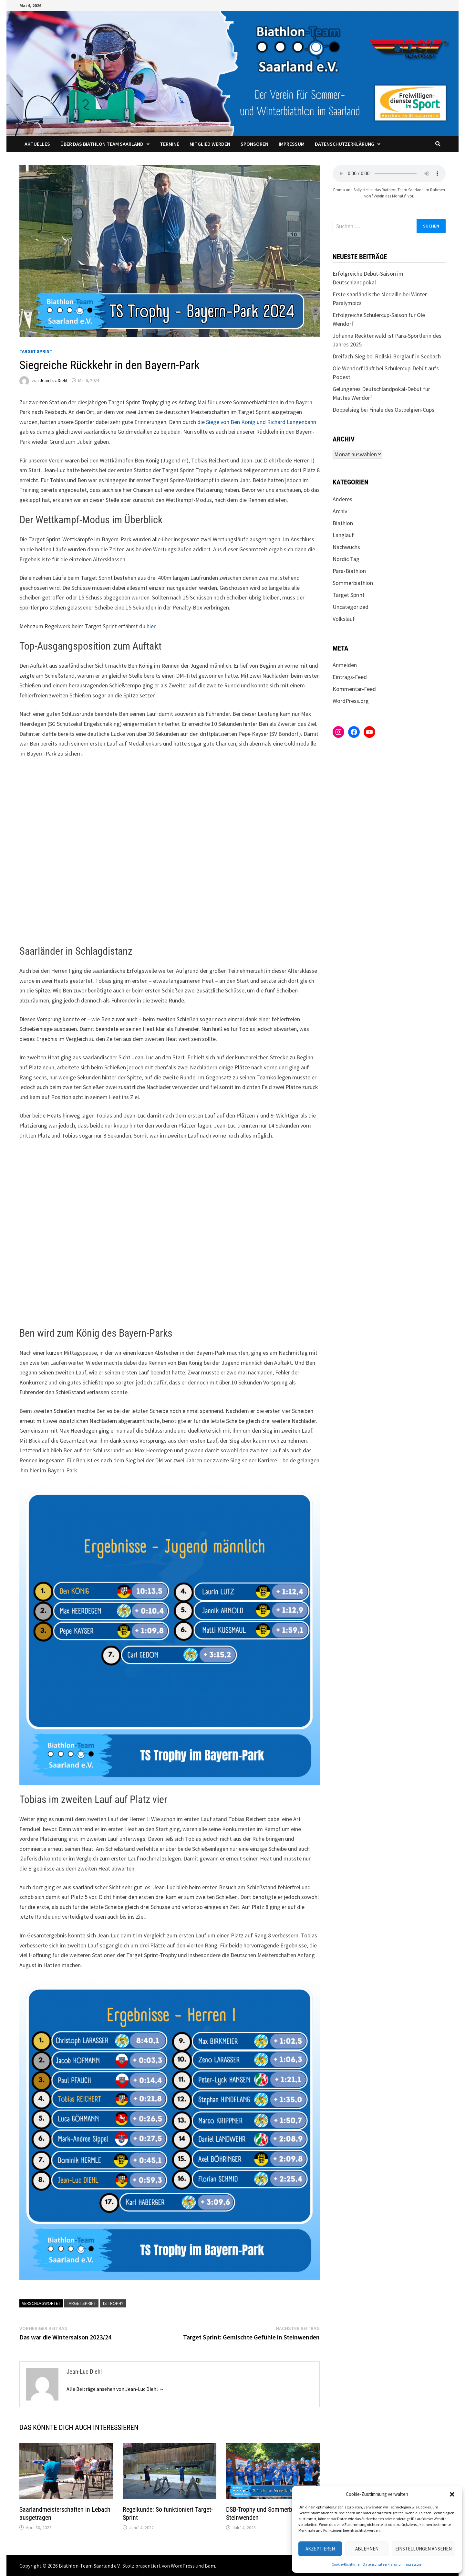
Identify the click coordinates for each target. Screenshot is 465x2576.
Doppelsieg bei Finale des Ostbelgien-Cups (383, 409)
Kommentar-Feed (354, 689)
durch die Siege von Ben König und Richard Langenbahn (249, 422)
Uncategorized (350, 606)
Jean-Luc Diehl (53, 380)
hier (151, 626)
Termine (169, 144)
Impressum (413, 2564)
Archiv (340, 511)
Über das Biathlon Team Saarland (101, 144)
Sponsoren (254, 144)
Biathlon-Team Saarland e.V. (89, 2565)
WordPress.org (351, 701)
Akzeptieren (320, 2549)
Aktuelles (37, 144)
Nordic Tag (346, 559)
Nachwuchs (346, 547)
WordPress (183, 2565)
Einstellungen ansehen (423, 2549)
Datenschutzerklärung (381, 2564)
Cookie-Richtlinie (345, 2564)
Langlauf (343, 535)
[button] (452, 2494)
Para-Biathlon (349, 571)
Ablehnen (366, 2549)
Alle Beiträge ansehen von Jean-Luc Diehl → (115, 2389)
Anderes (342, 499)
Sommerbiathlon (353, 583)
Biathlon (343, 523)
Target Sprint (35, 351)
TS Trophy (112, 2303)
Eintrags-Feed (350, 677)
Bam (210, 2565)
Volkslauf (344, 618)
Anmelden (345, 665)
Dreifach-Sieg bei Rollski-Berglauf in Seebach (387, 356)
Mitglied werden (210, 144)
